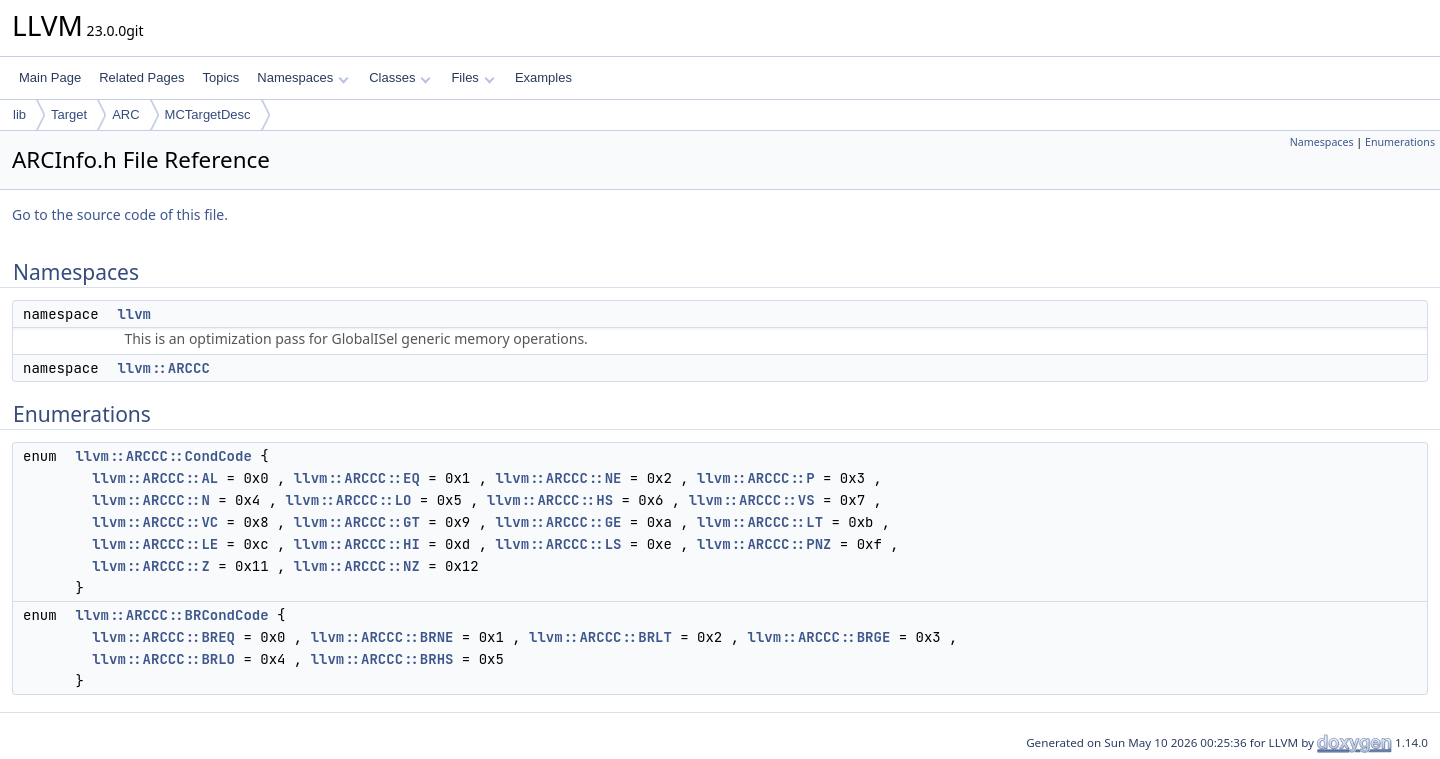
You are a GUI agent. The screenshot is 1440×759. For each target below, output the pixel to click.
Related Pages (141, 77)
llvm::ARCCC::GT (357, 522)
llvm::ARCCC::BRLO (163, 659)
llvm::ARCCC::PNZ (764, 544)
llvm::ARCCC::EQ (357, 478)
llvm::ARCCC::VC (155, 522)
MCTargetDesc (208, 114)
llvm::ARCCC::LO (348, 500)
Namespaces (302, 77)
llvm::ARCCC (163, 368)
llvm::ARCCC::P (756, 478)
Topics (220, 77)
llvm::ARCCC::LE (155, 544)
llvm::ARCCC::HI (357, 544)
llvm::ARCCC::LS (558, 544)
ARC (125, 114)
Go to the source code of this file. (120, 214)
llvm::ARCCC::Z (151, 566)
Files (472, 77)
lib (19, 114)
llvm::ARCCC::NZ (357, 566)
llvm (134, 314)
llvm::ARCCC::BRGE (818, 637)
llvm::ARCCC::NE (558, 478)
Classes (400, 77)
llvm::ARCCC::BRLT (600, 637)
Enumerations (1400, 142)
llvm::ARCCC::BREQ (163, 637)
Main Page (50, 77)
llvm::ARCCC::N (151, 500)
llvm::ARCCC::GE (558, 522)
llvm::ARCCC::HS (550, 500)
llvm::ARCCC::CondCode (163, 456)
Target (69, 114)
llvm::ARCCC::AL (155, 478)
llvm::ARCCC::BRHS (382, 659)
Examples (543, 77)
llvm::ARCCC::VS (752, 500)
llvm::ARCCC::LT (760, 522)
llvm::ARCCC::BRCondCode (171, 615)
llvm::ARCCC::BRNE (382, 637)
